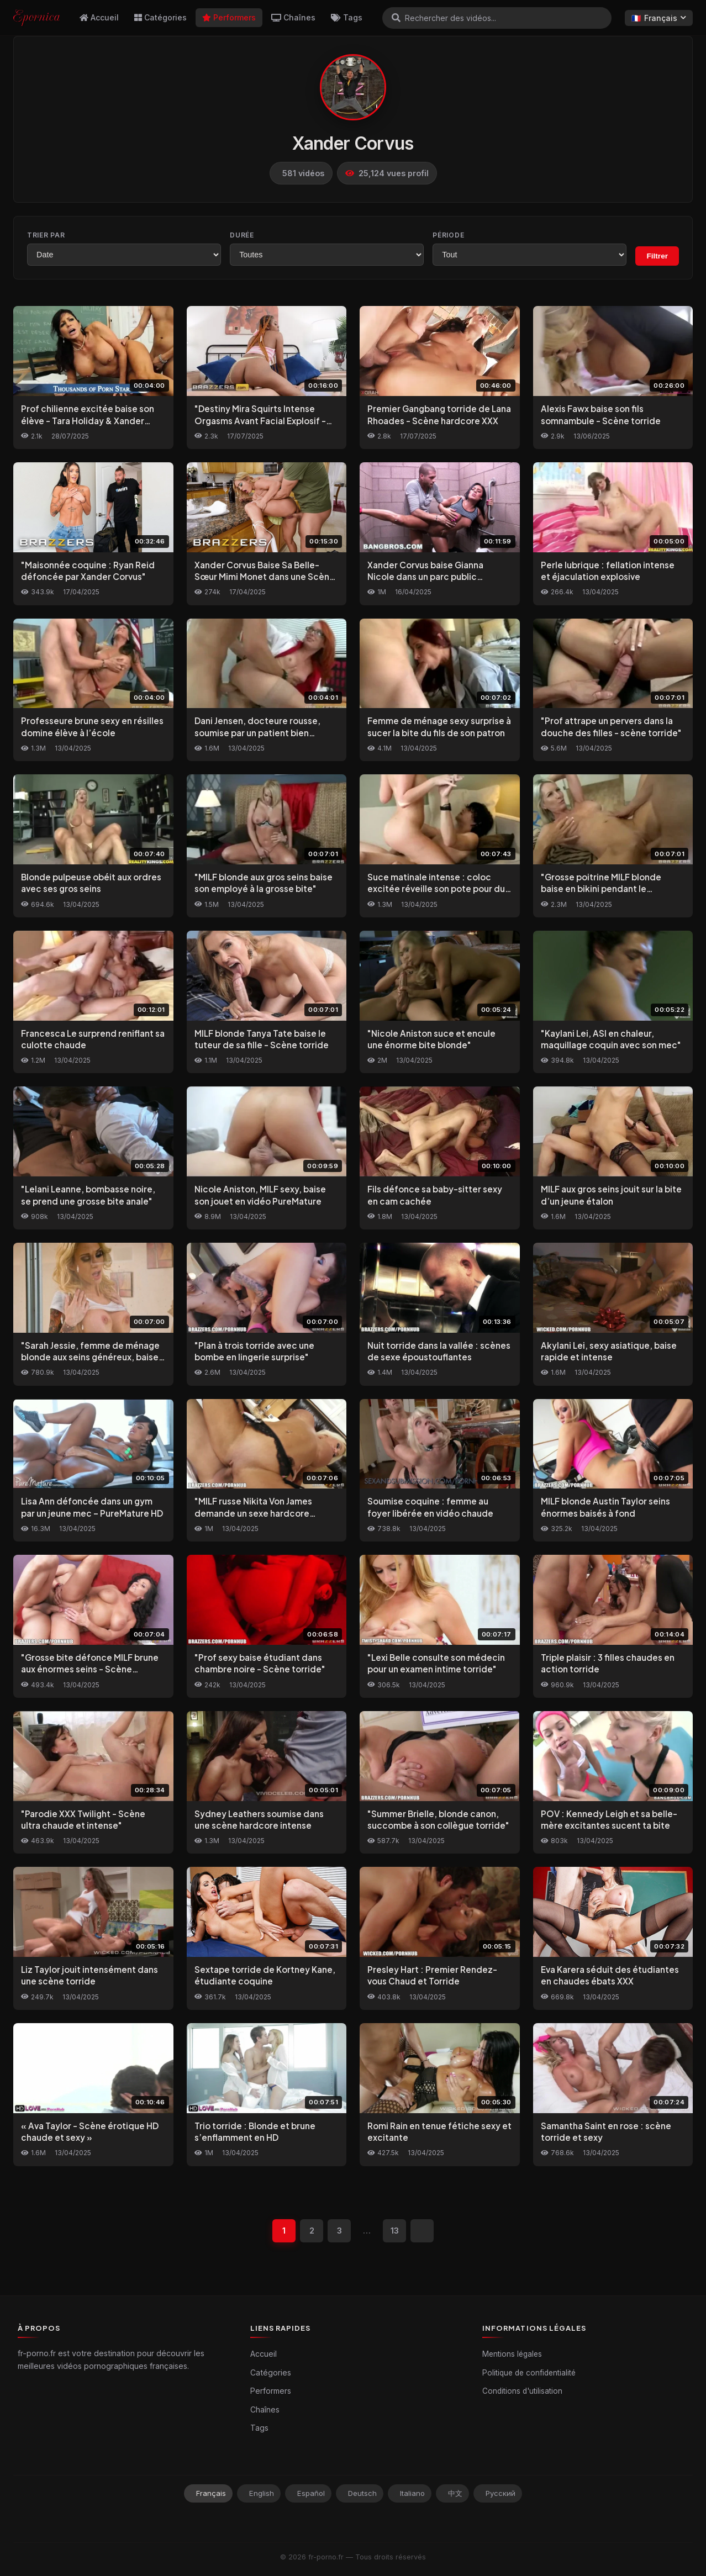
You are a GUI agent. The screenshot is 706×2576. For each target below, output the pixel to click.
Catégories (160, 17)
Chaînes (293, 17)
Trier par (46, 235)
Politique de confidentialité (529, 2372)
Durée (242, 235)
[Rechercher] (396, 17)
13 (395, 2230)
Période (448, 235)
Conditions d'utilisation (522, 2391)
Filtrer (657, 256)
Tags (346, 17)
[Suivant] (422, 2230)
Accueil (99, 17)
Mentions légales (512, 2354)
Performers (229, 17)
